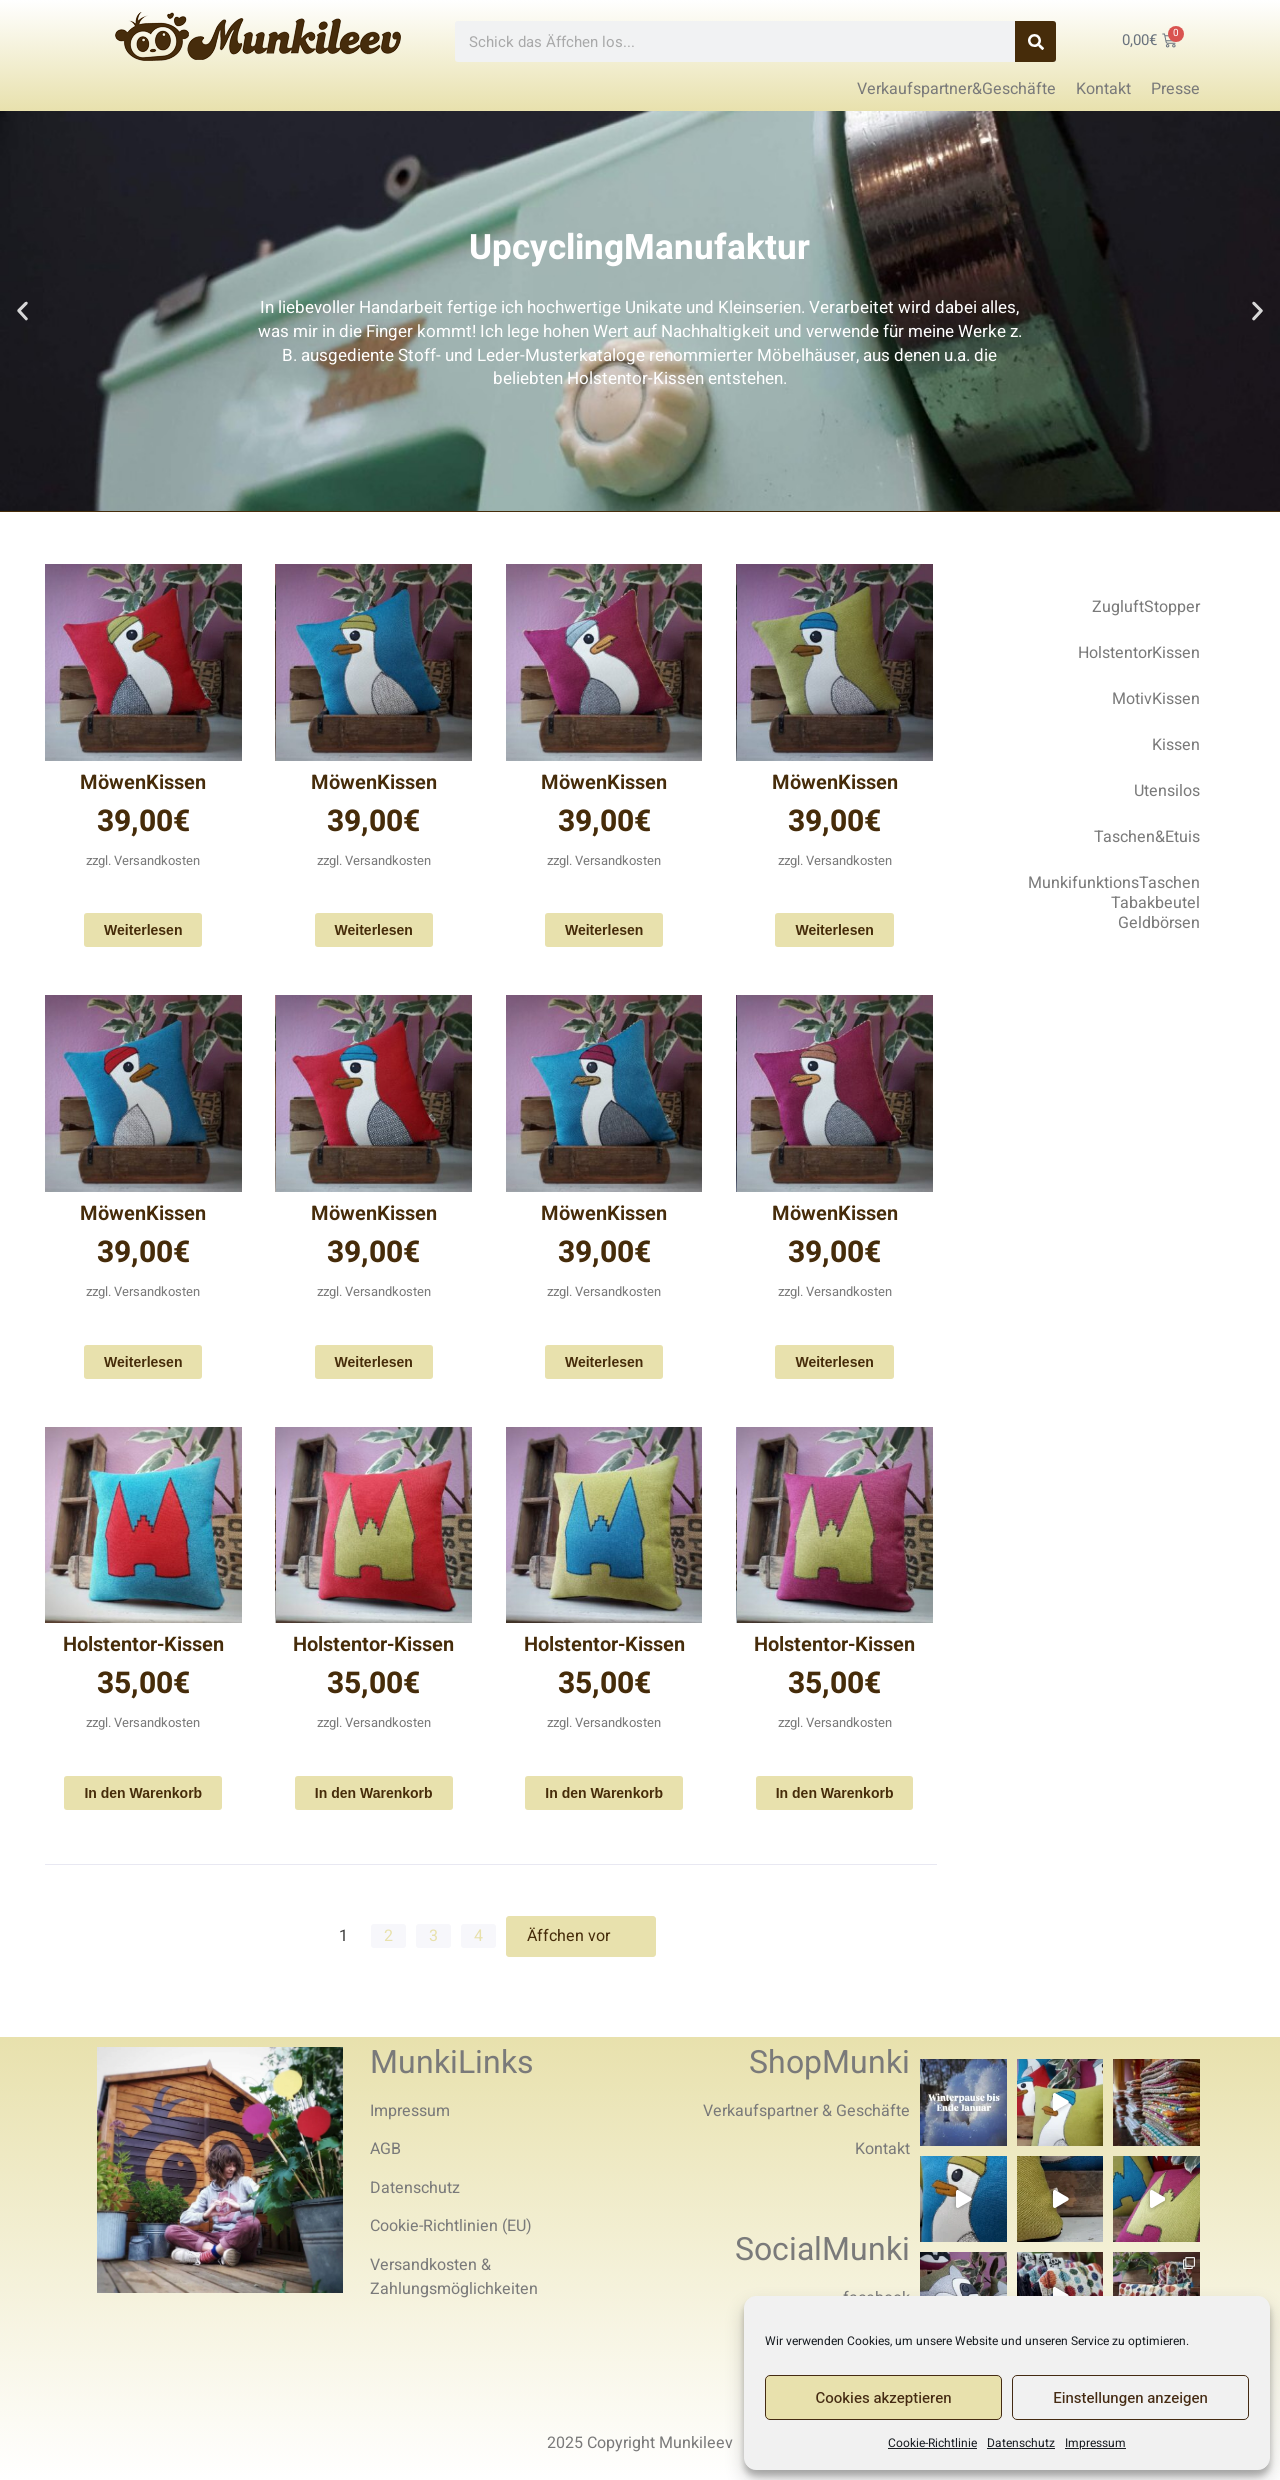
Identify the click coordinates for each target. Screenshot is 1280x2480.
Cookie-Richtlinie (932, 2443)
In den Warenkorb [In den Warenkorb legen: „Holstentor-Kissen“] (143, 1793)
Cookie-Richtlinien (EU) (451, 2226)
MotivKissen (1156, 699)
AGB (385, 2149)
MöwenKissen (143, 782)
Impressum (1095, 2443)
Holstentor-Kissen (143, 1644)
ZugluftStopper (1146, 607)
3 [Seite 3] (433, 1936)
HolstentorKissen (1139, 653)
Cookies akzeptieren (884, 2398)
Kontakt (882, 2149)
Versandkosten (157, 860)
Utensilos (1167, 791)
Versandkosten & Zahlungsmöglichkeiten (454, 2277)
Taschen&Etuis (1147, 837)
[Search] (1035, 41)
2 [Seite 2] (388, 1936)
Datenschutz (1021, 2443)
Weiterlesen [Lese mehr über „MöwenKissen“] (143, 930)
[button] (22, 311)
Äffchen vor (581, 1936)
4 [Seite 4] (478, 1936)
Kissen (1176, 745)
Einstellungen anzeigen (1130, 2398)
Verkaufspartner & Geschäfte (806, 2111)
